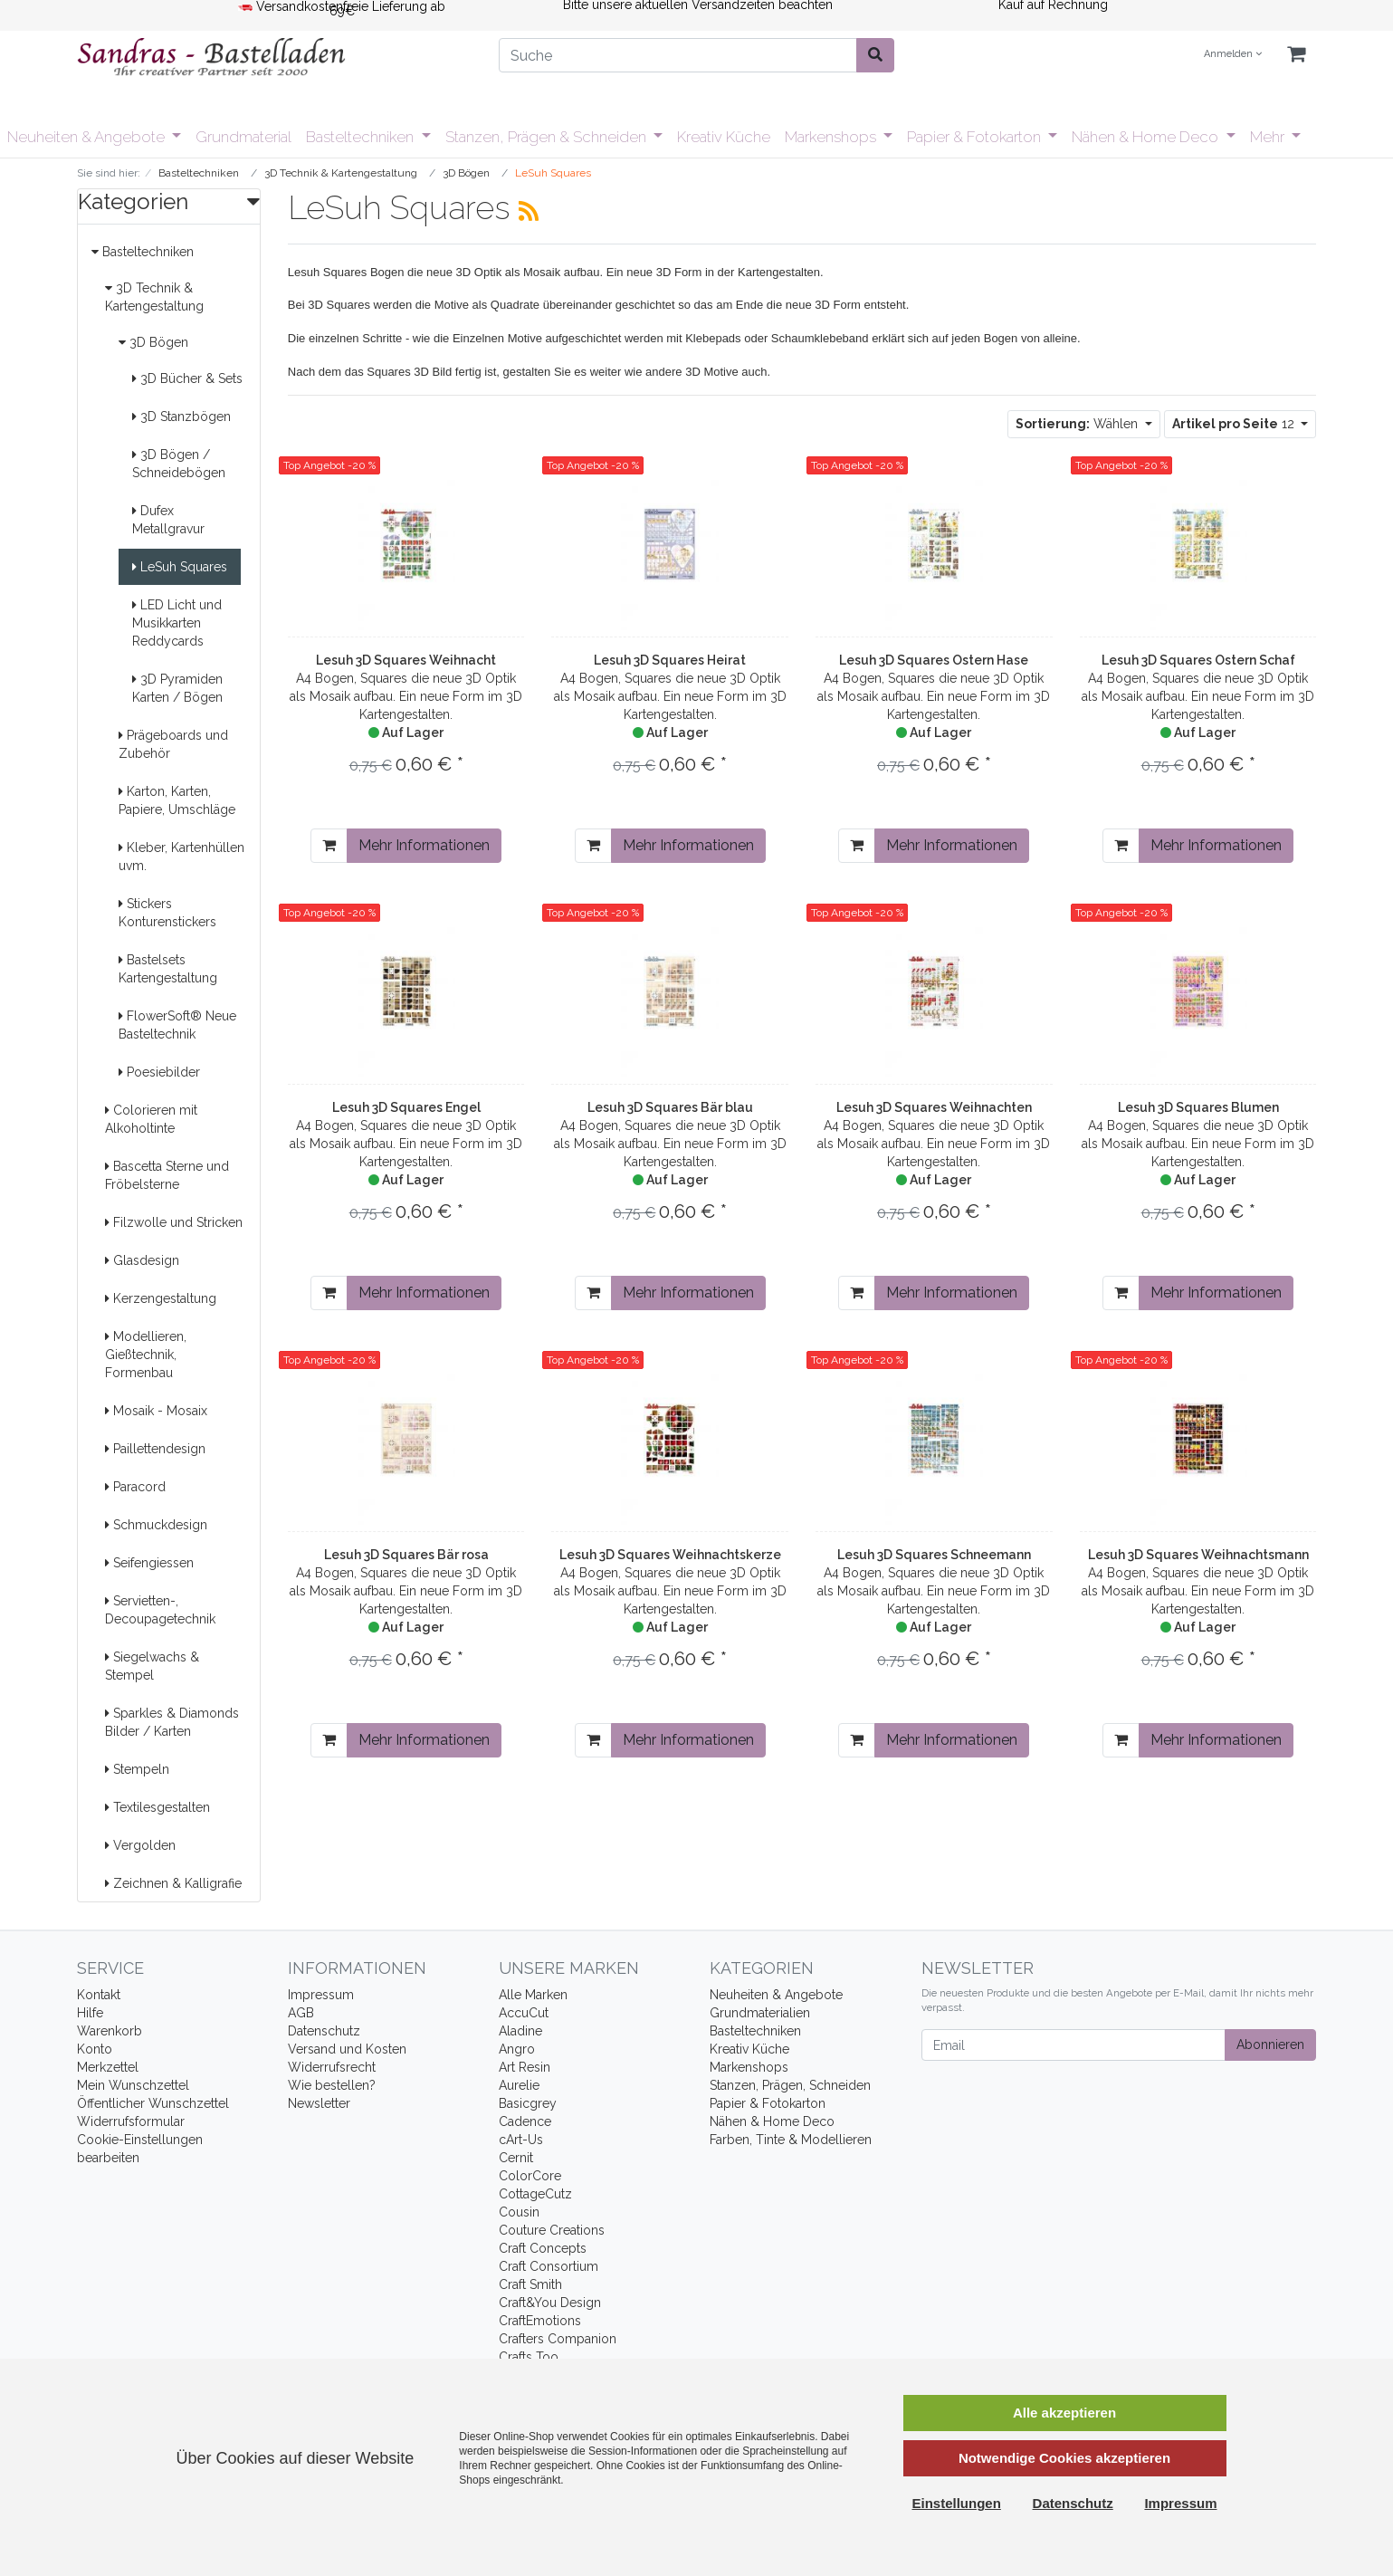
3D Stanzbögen (181, 416)
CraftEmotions (540, 2320)
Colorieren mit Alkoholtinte (151, 1119)
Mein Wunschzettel (133, 2085)
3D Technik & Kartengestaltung (154, 297)
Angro (517, 2049)
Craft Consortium (548, 2266)
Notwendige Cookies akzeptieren (1064, 2458)
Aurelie (519, 2085)
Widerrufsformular (131, 2121)
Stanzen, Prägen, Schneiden (790, 2085)
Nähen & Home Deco (1147, 137)
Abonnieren (1270, 2044)
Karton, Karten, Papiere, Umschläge (177, 800)
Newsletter (319, 2103)
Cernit (516, 2157)
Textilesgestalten (157, 1807)
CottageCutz (535, 2194)
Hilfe (90, 2013)
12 (1235, 424)
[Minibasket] (1296, 55)
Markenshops (832, 137)
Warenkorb (109, 2031)
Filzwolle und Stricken (174, 1222)
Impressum (321, 1994)
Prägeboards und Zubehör (173, 744)
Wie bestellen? (332, 2085)
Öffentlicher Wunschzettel (153, 2103)
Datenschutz (324, 2031)
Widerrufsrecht (332, 2067)
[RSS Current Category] (529, 211)
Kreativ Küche (723, 137)
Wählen (1078, 424)
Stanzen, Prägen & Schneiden (547, 137)
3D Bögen (153, 342)
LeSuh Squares (179, 567)
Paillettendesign (155, 1448)
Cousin (519, 2212)
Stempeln (137, 1769)
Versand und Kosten (347, 2049)
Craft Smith (530, 2284)
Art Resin (524, 2067)
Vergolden (140, 1845)
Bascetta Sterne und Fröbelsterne (167, 1175)
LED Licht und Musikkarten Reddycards (177, 623)
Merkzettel (107, 2067)
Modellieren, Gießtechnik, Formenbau (145, 1354)
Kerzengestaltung (160, 1298)
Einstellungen (956, 2503)
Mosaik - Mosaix (156, 1410)
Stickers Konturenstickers (167, 912)
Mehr (1269, 137)
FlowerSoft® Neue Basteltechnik (177, 1025)
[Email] (1073, 2045)
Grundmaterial (243, 137)
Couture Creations (552, 2230)
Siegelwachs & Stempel (152, 1666)
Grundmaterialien (760, 2013)
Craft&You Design (550, 2302)
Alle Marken (533, 1994)
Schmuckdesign (156, 1525)
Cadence (525, 2121)
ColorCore (530, 2176)
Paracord (135, 1487)
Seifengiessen (149, 1563)
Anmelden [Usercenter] (1233, 54)
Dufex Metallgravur (168, 519)
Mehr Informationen (424, 845)
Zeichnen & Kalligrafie (173, 1883)
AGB (301, 2013)
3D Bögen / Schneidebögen (178, 463)
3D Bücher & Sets (187, 378)
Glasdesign (142, 1260)
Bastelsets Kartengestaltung (168, 969)
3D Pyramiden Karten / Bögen (177, 688)
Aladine (520, 2031)
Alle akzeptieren (1064, 2412)
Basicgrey (528, 2103)
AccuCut (524, 2013)
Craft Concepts (543, 2248)
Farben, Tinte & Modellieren (791, 2139)
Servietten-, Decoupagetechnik (160, 1610)
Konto (94, 2049)
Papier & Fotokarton (976, 137)
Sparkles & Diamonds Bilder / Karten (172, 1722)
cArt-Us (521, 2139)
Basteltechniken (361, 137)
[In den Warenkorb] (329, 845)
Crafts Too (528, 2357)
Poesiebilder (159, 1072)
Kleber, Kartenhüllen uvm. (181, 856)
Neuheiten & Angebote (87, 137)
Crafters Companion (557, 2339)
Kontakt (98, 1994)
